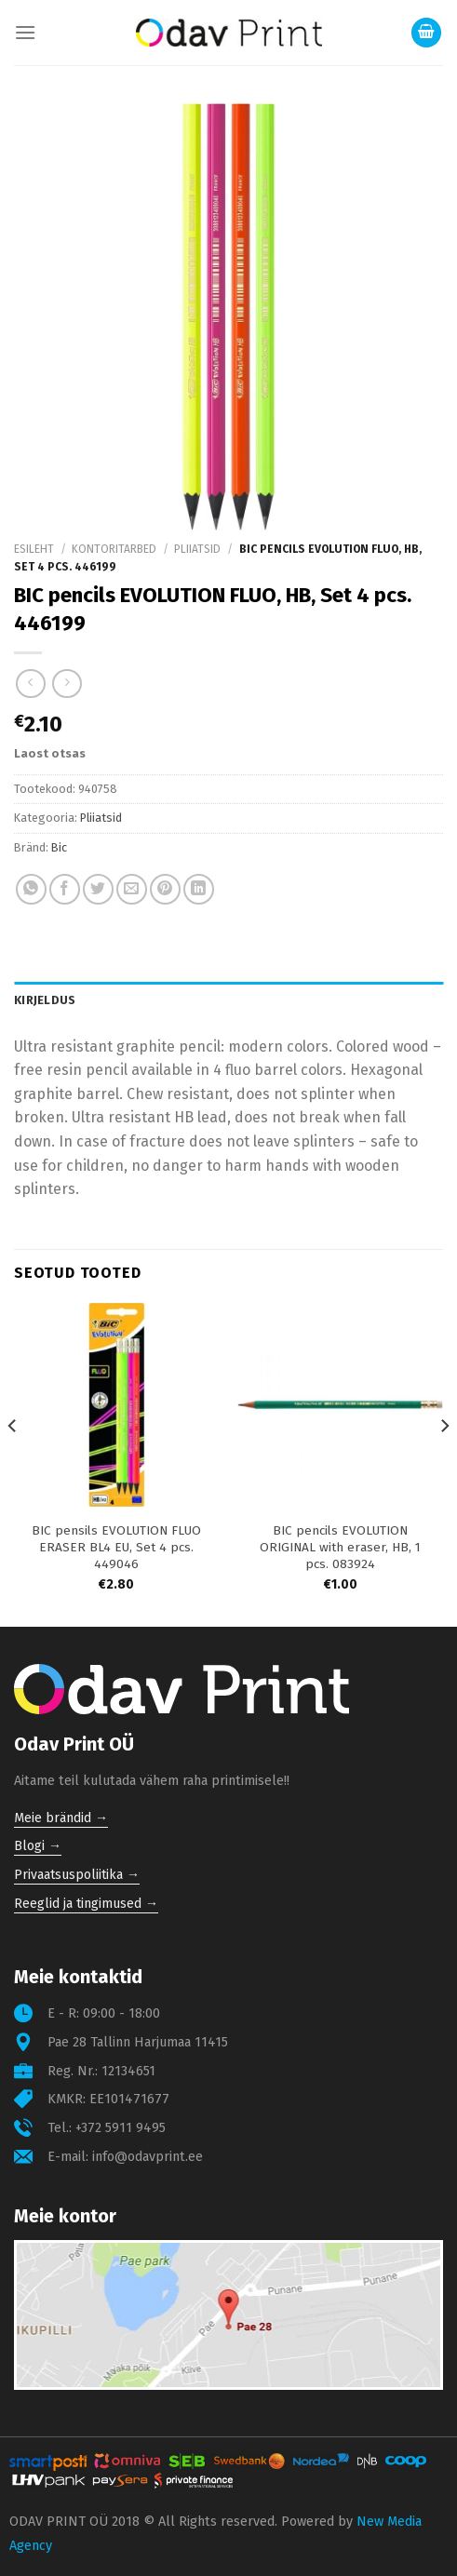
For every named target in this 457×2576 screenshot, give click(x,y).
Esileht (34, 549)
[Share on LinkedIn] (198, 889)
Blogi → (37, 1846)
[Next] (444, 1463)
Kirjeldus (44, 1000)
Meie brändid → (61, 1818)
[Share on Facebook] (64, 889)
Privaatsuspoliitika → (77, 1875)
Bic (59, 847)
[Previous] (13, 1463)
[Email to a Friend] (131, 889)
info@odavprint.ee (147, 2157)
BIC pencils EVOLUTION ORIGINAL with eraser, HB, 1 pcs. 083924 (340, 1547)
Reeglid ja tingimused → (86, 1904)
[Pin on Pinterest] (165, 889)
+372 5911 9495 (120, 2128)
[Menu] (25, 32)
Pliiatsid (197, 549)
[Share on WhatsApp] (31, 889)
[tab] (228, 1000)
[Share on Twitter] (98, 889)
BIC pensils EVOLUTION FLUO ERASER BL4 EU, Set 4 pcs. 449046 (116, 1547)
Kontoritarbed (114, 549)
